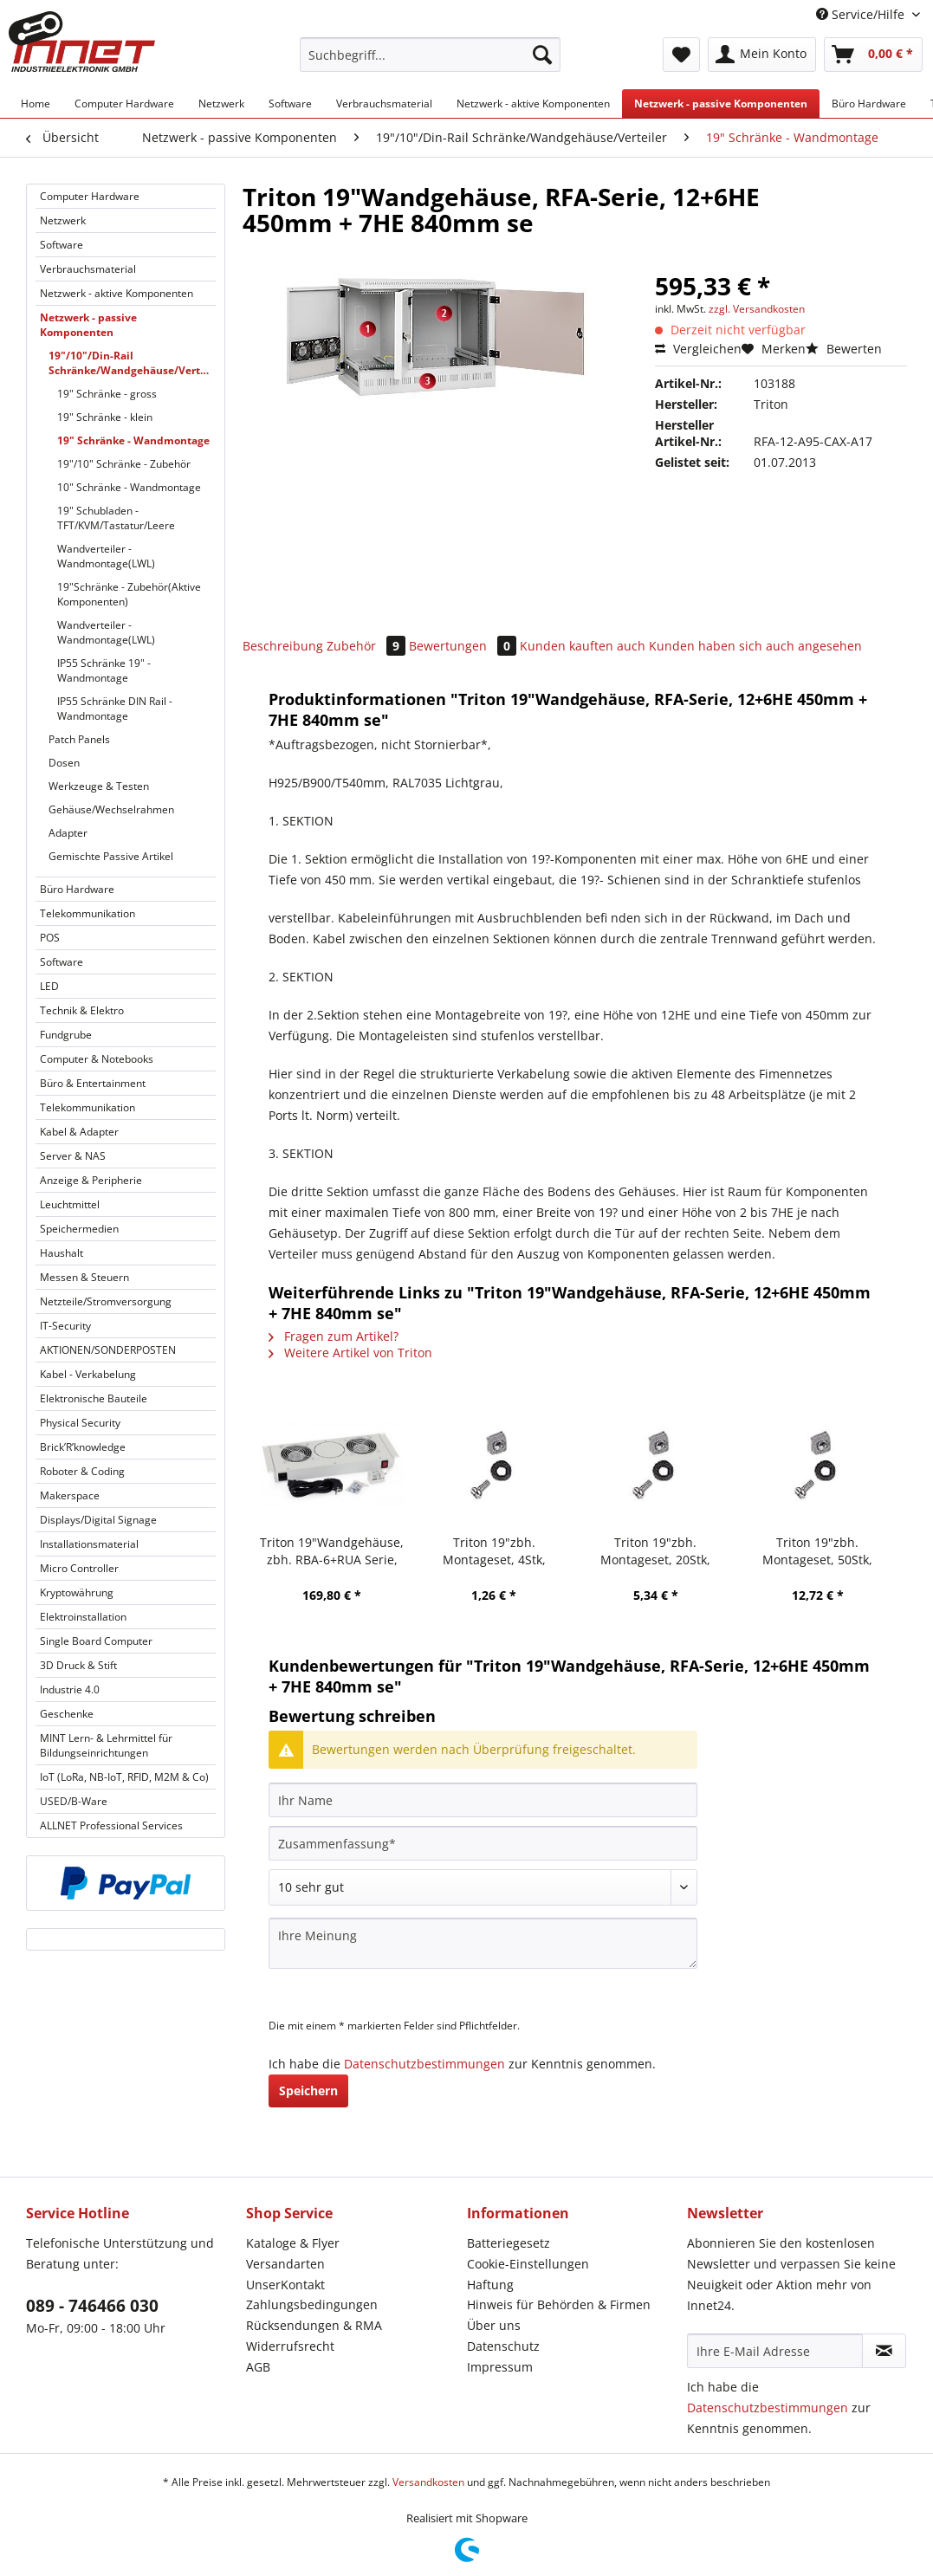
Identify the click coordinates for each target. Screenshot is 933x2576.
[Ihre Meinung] (483, 1943)
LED (49, 986)
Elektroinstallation (83, 1616)
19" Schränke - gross (107, 393)
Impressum (500, 2367)
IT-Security (65, 1325)
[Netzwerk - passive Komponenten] (721, 103)
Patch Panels (79, 739)
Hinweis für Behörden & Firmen (559, 2304)
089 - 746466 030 (92, 2305)
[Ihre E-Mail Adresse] (775, 2350)
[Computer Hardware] (124, 103)
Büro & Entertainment (93, 1083)
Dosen (64, 762)
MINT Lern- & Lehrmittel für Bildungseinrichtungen (106, 1745)
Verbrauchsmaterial (88, 269)
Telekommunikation (87, 913)
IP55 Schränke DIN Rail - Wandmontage (114, 708)
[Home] (35, 103)
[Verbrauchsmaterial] (384, 103)
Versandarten (285, 2264)
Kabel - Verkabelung (88, 1374)
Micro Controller (79, 1568)
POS (50, 937)
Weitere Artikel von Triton (350, 1352)
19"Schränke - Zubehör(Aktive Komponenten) (129, 594)
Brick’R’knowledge (83, 1447)
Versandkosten (428, 2482)
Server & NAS (73, 1156)
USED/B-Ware (73, 1801)
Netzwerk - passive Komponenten (88, 325)
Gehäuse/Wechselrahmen (111, 809)
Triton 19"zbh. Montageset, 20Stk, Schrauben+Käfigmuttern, (656, 1551)
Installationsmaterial (89, 1544)
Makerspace (70, 1495)
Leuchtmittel (70, 1204)
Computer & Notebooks (96, 1059)
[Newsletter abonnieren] (884, 2350)
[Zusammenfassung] (483, 1843)
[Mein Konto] (762, 54)
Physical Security (80, 1422)
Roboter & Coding (82, 1471)
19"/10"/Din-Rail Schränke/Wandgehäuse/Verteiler (132, 363)
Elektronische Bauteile (93, 1398)
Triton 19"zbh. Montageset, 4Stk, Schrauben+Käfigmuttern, (494, 1551)
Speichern (308, 2090)
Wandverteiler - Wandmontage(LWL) (106, 556)
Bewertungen (464, 646)
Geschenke (67, 1713)
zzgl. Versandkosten (757, 308)
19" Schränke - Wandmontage (133, 440)
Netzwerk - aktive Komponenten (116, 293)
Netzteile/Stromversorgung (106, 1301)
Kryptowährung (76, 1592)
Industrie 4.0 (70, 1689)
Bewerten (844, 348)
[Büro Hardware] (869, 103)
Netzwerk (63, 220)
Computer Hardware (89, 196)
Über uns (494, 2325)
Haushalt (61, 1253)
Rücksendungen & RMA (314, 2325)
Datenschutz (503, 2346)
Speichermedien (79, 1228)
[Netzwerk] (221, 103)
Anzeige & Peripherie (91, 1180)
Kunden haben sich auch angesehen (755, 646)
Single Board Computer (96, 1641)
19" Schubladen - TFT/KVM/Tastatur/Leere (116, 518)
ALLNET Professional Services (111, 1825)
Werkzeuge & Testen (99, 786)
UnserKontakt (285, 2284)
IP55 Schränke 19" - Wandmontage (104, 670)
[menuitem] (430, 62)
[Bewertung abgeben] (483, 1887)
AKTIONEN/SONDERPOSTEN (108, 1350)
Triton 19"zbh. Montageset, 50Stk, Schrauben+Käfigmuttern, (817, 1551)
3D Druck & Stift (78, 1665)
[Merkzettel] (681, 54)
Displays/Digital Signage (98, 1519)
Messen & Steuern (84, 1277)
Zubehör (368, 646)
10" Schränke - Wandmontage (129, 487)
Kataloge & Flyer (293, 2243)
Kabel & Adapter (79, 1131)
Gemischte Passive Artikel (111, 856)
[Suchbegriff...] (430, 54)
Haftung (490, 2284)
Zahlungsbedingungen (312, 2304)
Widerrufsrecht (290, 2346)
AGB (258, 2367)
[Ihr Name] (483, 1800)
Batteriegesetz (508, 2243)
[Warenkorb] (873, 54)
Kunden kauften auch (582, 646)
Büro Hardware (77, 889)
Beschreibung (283, 646)
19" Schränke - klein (104, 417)
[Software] (290, 103)
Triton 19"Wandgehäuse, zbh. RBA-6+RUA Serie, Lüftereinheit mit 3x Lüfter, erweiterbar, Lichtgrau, (332, 1551)
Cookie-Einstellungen (528, 2264)
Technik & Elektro (82, 1010)
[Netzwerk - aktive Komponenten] (533, 103)
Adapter (68, 832)
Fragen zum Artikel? (333, 1336)
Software (61, 244)
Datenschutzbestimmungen (424, 2063)
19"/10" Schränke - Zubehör (124, 463)
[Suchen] (542, 54)
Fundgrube (66, 1034)
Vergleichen (698, 348)
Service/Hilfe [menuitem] (862, 14)
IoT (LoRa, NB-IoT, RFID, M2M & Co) (124, 1777)
